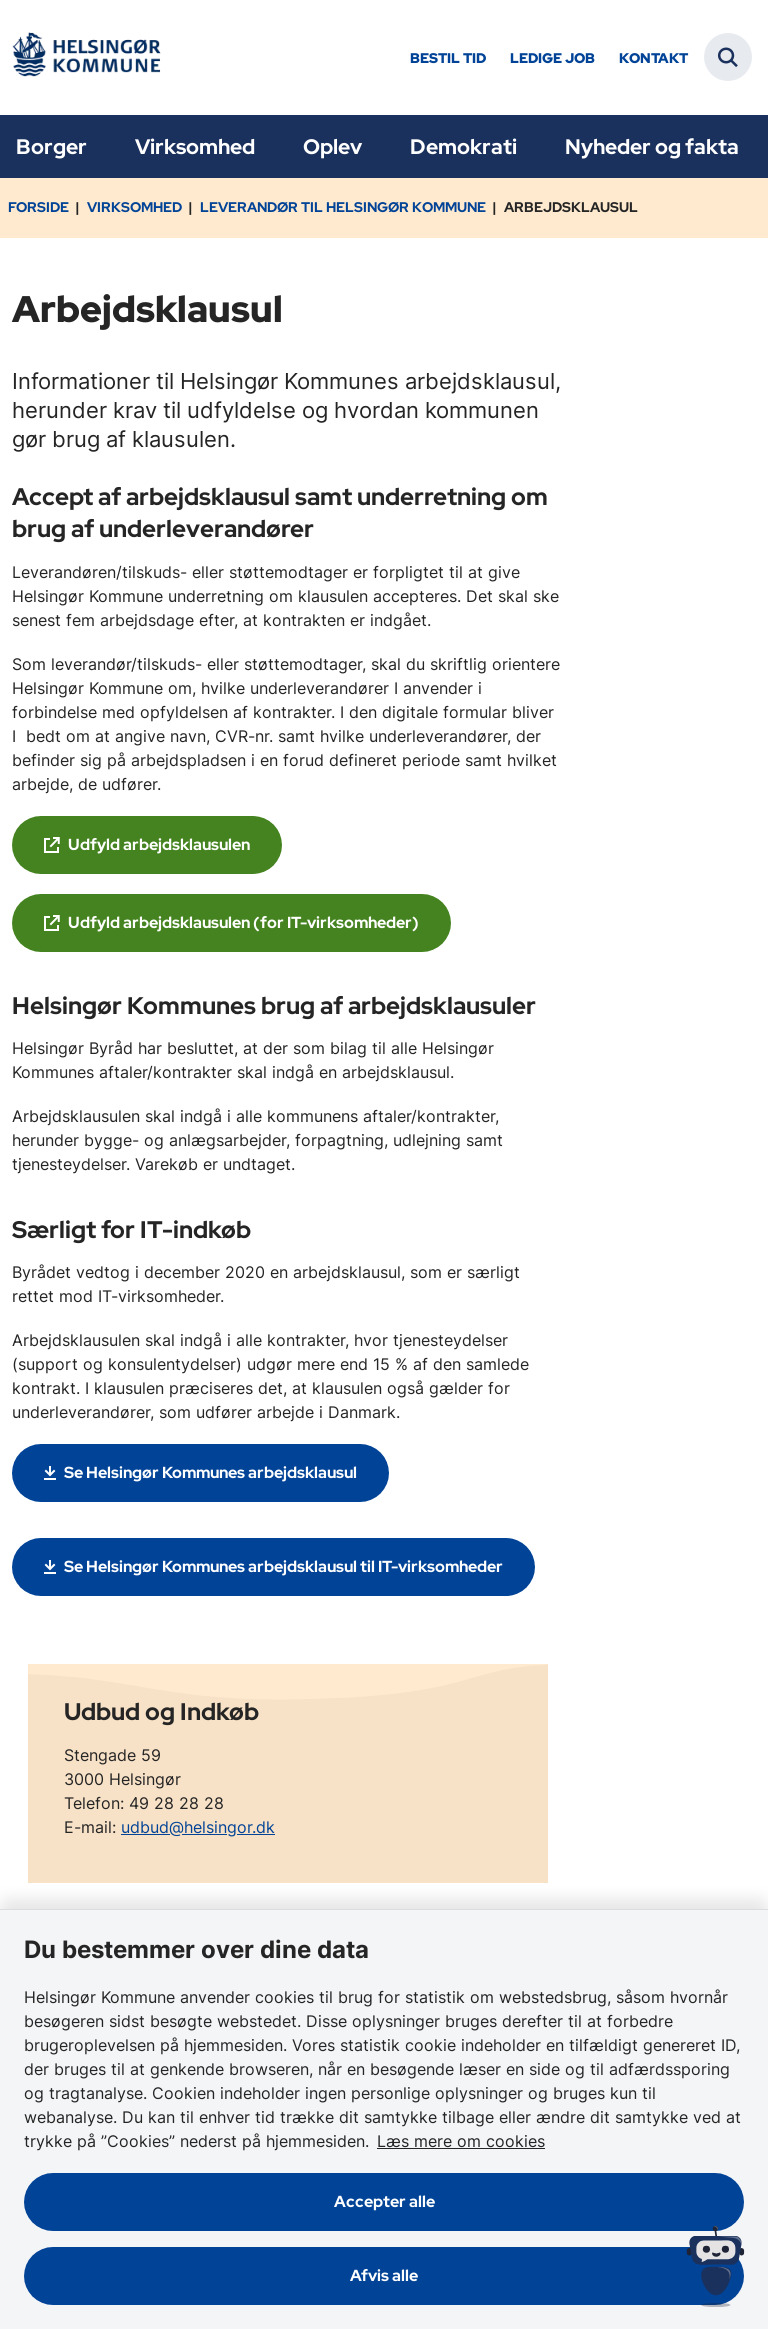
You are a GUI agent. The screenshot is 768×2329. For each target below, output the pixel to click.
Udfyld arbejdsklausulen (159, 844)
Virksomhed (195, 146)
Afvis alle (384, 2275)
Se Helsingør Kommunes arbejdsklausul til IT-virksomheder (283, 1566)
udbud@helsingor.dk (198, 1827)
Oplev (332, 146)
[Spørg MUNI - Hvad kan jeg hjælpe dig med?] (715, 2266)
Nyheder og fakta (652, 146)
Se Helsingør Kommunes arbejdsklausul (210, 1472)
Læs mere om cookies (461, 2141)
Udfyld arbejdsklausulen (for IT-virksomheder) (243, 922)
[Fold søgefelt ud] (728, 57)
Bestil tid (448, 58)
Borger (51, 146)
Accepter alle (384, 2201)
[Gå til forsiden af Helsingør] (86, 57)
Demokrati (463, 146)
